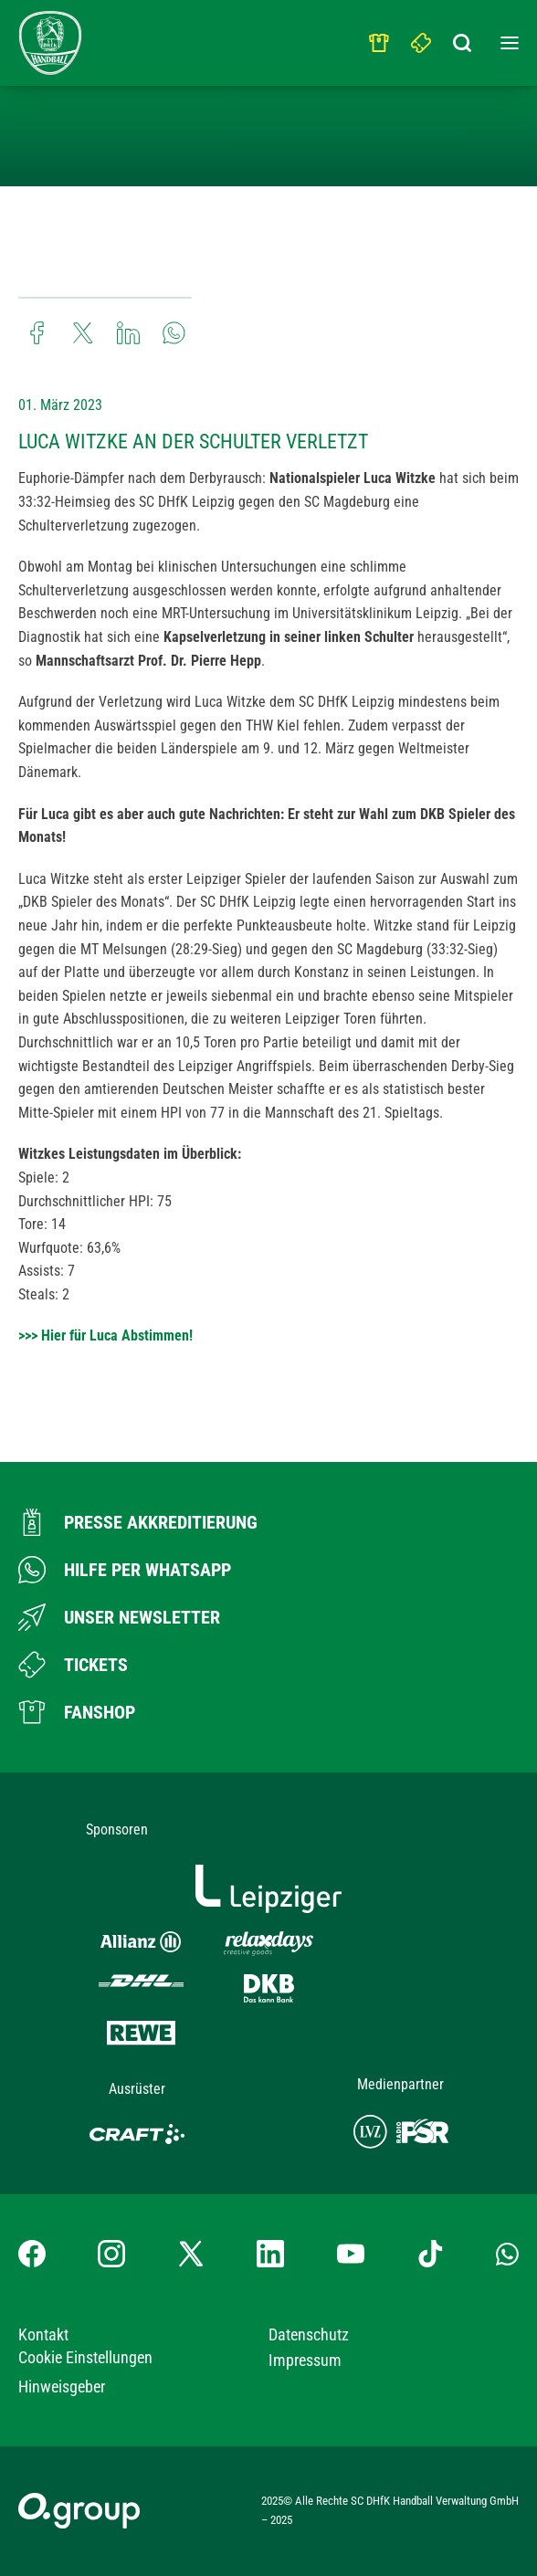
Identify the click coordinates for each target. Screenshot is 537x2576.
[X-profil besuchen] (191, 2253)
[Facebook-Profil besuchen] (32, 2253)
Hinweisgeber (61, 2386)
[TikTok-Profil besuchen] (430, 2253)
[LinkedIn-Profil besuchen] (270, 2253)
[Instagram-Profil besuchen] (111, 2253)
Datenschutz (308, 2334)
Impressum (305, 2360)
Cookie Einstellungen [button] (85, 2357)
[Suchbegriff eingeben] (464, 38)
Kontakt (43, 2334)
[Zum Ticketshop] (73, 1664)
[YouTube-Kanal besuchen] (350, 2253)
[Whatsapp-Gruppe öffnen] (507, 2254)
